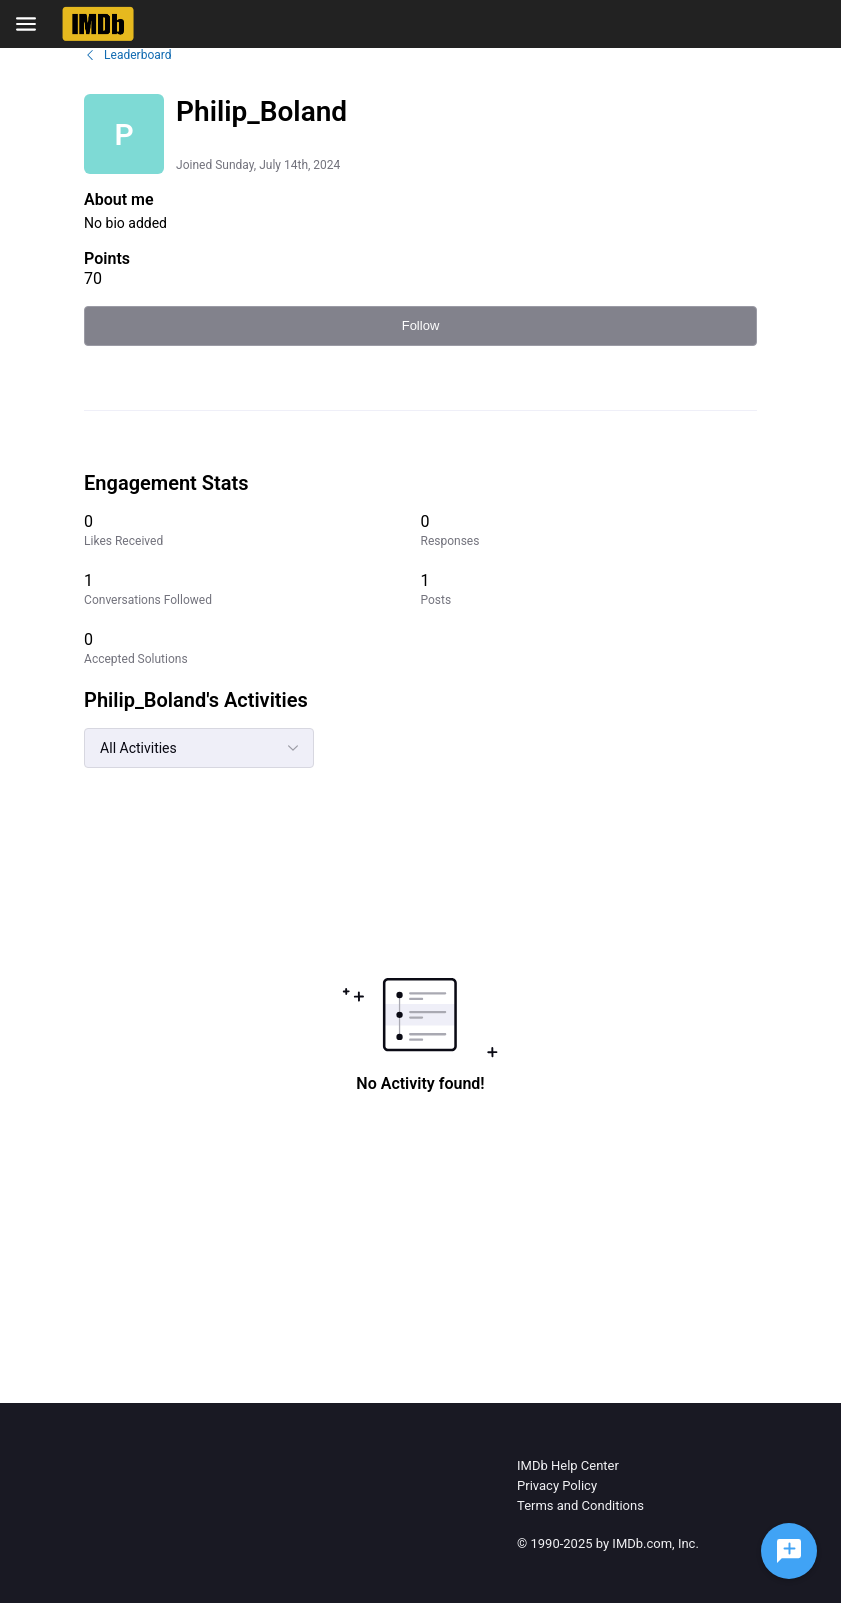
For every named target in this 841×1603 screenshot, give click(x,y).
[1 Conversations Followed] (252, 589)
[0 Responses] (588, 530)
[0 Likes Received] (252, 530)
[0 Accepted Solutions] (252, 648)
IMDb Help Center (568, 1465)
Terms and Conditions (580, 1505)
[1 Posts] (588, 589)
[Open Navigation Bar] (32, 24)
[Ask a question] (789, 1551)
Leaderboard (127, 55)
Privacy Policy (557, 1485)
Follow (421, 325)
